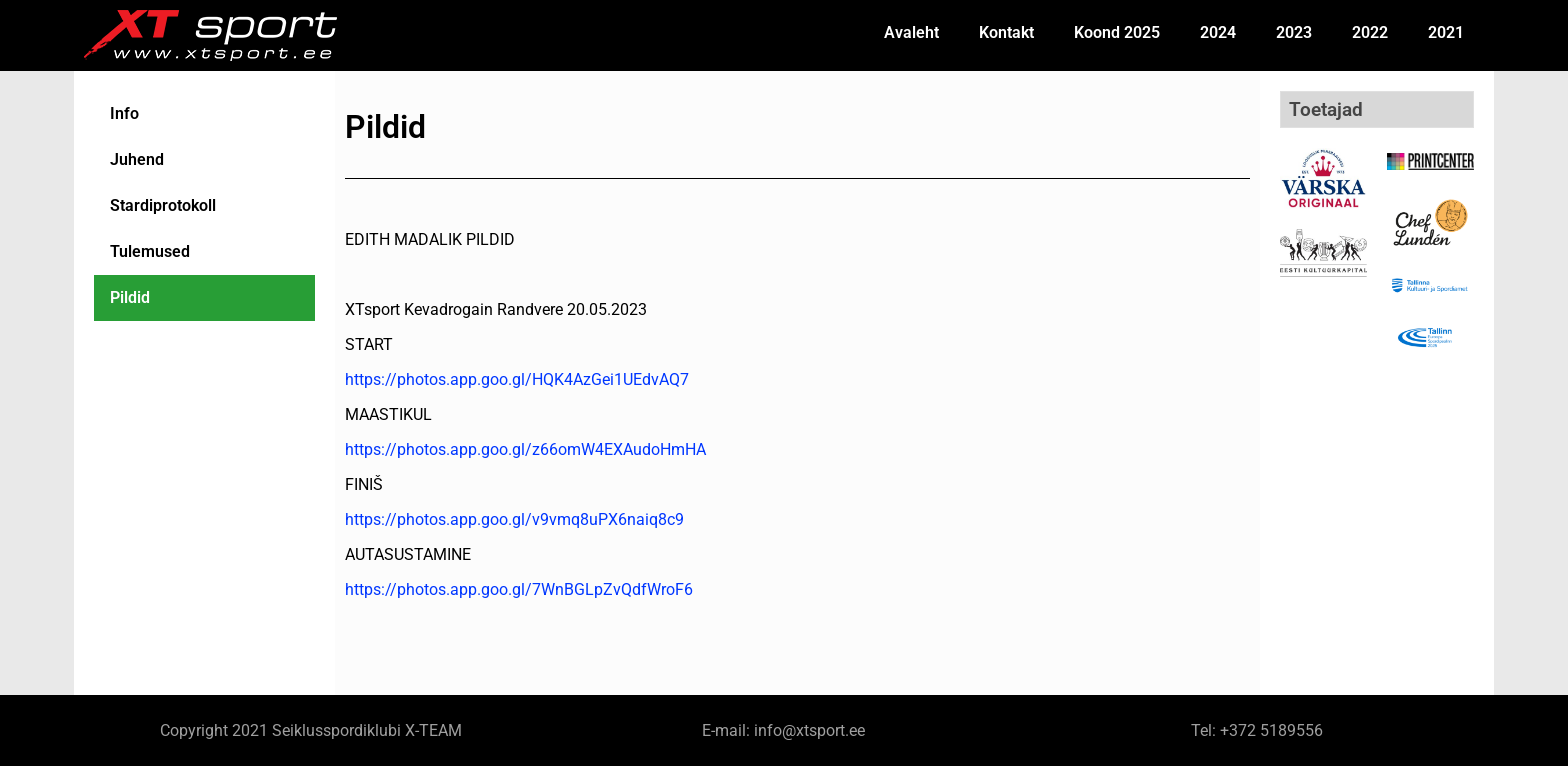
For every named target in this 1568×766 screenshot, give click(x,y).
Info (128, 113)
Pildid (134, 297)
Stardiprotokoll (167, 205)
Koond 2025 (1117, 32)
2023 (1294, 32)
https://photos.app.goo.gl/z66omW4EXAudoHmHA (525, 449)
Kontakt (1006, 32)
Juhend (141, 159)
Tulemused (154, 251)
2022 (1370, 32)
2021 (1446, 32)
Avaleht (911, 32)
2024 (1218, 32)
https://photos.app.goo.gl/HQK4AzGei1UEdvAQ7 (517, 379)
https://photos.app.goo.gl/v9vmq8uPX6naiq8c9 (514, 519)
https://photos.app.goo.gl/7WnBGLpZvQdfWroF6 (519, 589)
